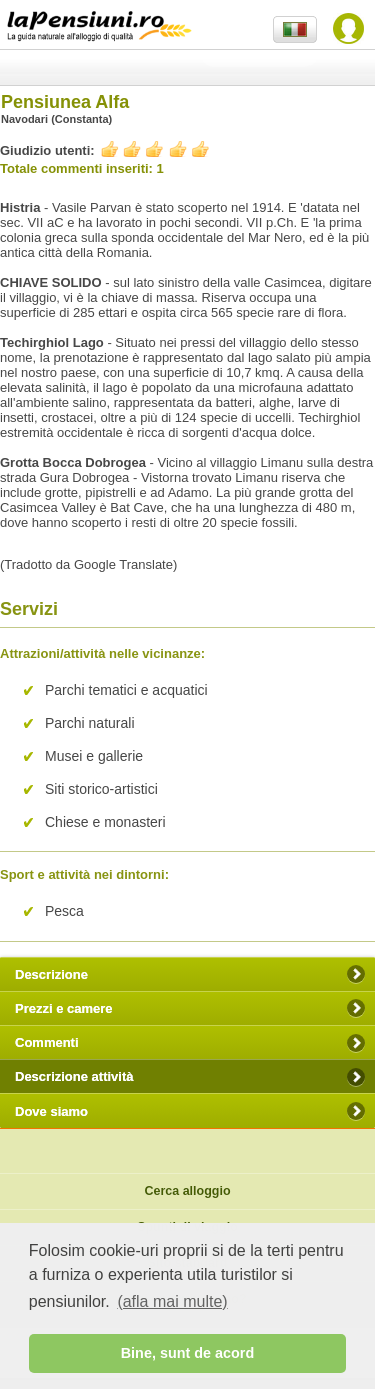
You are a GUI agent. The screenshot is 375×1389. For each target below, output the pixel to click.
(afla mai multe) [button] (172, 1301)
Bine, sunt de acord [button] (188, 1353)
